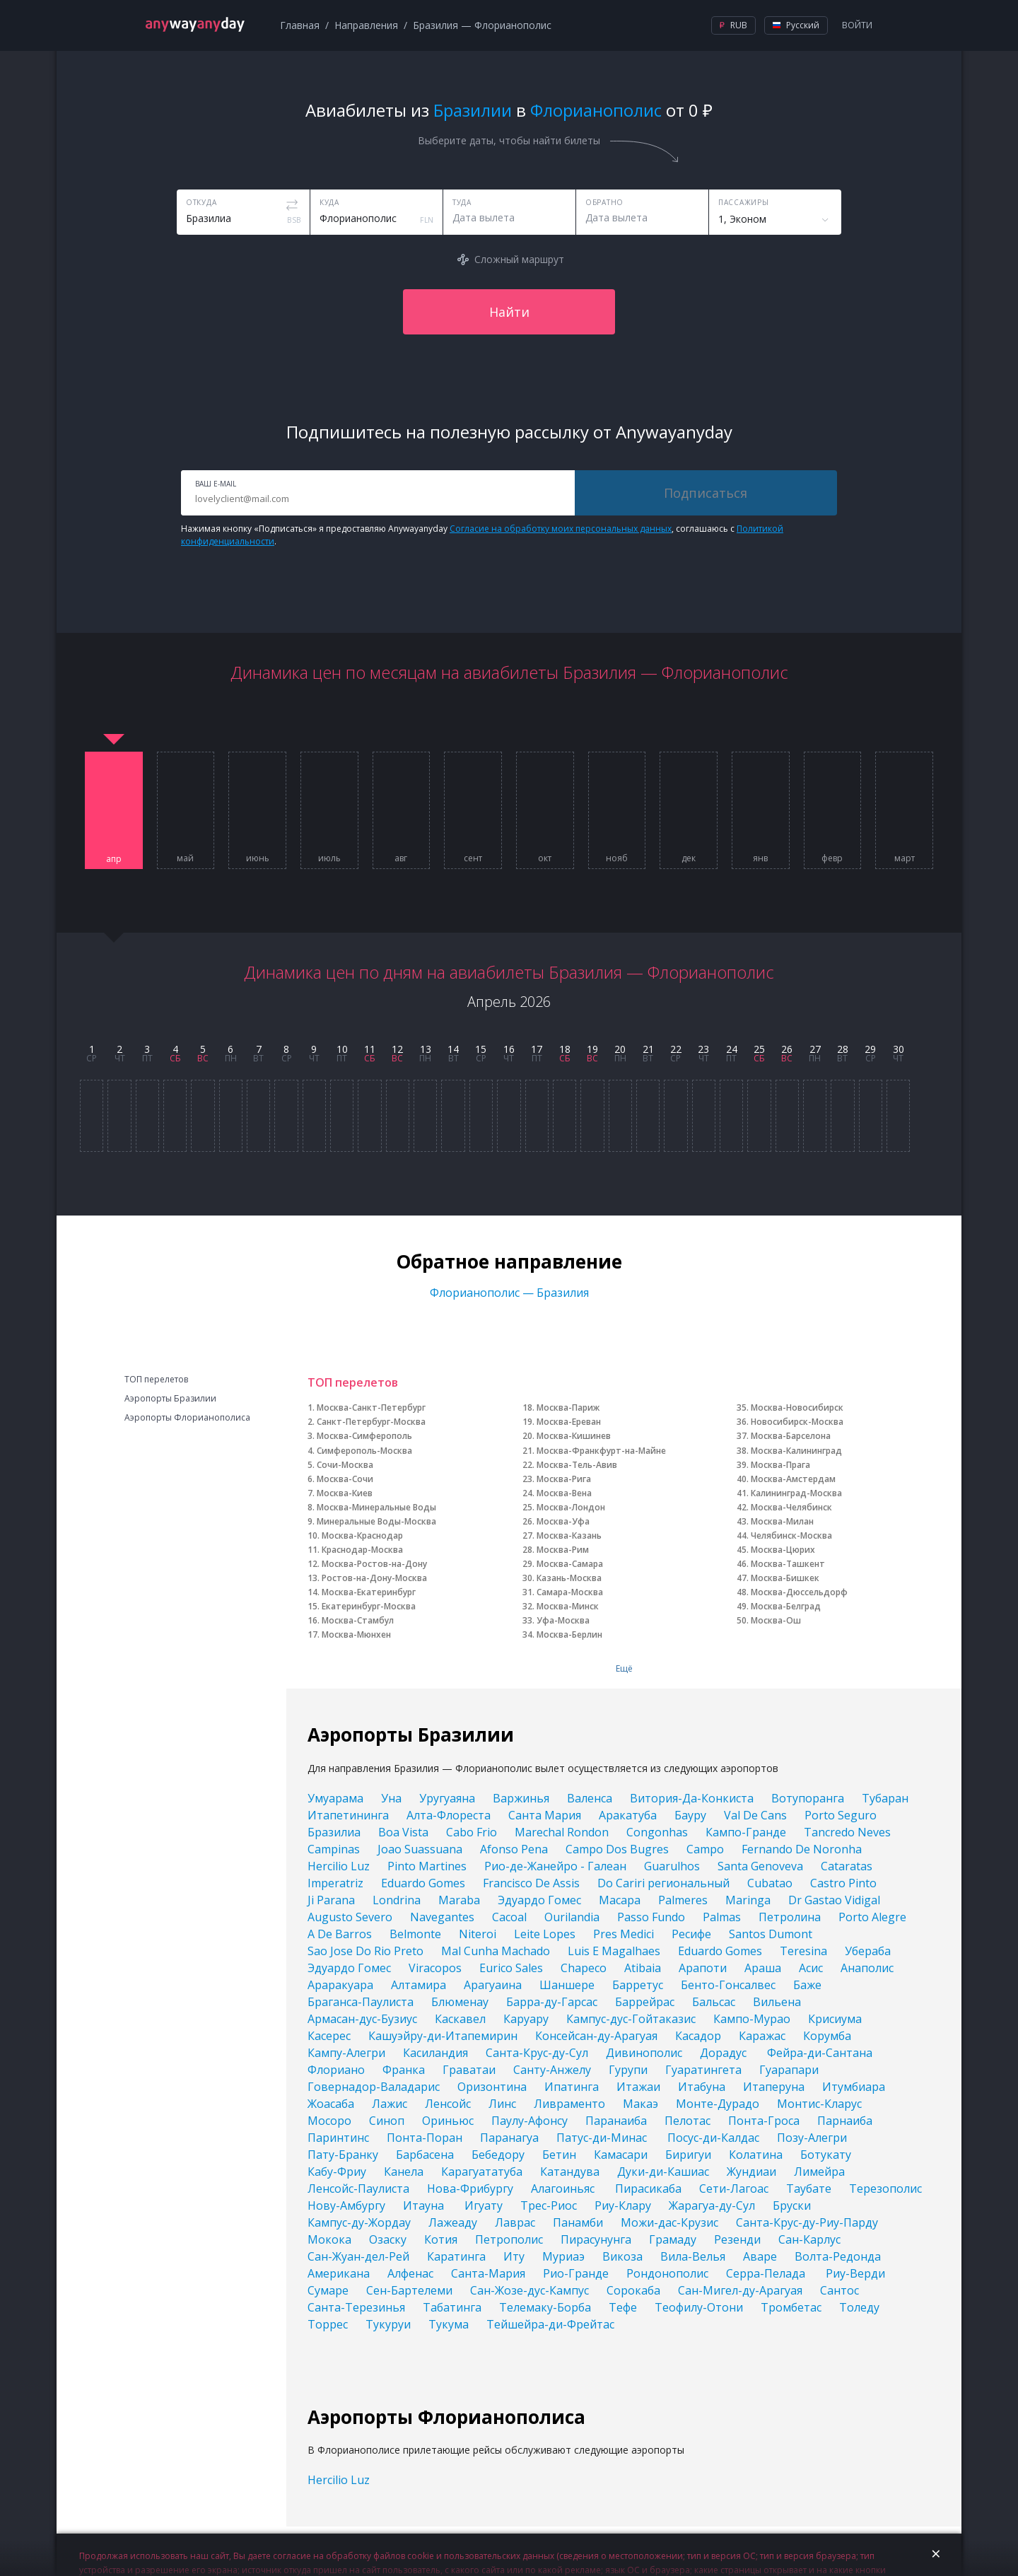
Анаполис (867, 1968)
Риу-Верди (855, 2273)
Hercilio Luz (339, 1866)
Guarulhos (672, 1866)
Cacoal (509, 1917)
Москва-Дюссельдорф (799, 1592)
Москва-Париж (568, 1407)
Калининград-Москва (796, 1493)
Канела (403, 2171)
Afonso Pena (514, 1849)
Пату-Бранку (343, 2154)
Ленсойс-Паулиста (358, 2188)
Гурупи (628, 2069)
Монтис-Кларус (819, 2103)
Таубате (808, 2188)
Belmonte (415, 1934)
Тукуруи (388, 2324)
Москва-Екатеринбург (369, 1592)
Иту (514, 2256)
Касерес (329, 2036)
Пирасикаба (648, 2188)
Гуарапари (790, 2069)
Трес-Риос (548, 2205)
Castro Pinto (843, 1883)
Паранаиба (616, 2120)
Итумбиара (853, 2086)
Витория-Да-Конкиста (692, 1798)
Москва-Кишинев (574, 1436)
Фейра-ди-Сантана (819, 2053)
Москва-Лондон (571, 1507)
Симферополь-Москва (364, 1451)
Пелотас (687, 2120)
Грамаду (672, 2239)
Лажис (389, 2103)
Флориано (336, 2069)
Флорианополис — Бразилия (509, 1292)
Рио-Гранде (576, 2273)
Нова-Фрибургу (470, 2188)
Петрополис (509, 2239)
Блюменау (459, 2002)
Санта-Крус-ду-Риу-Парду (807, 2222)
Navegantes (442, 1917)
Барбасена (425, 2154)
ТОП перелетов (156, 1380)
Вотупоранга (807, 1798)
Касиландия (435, 2053)
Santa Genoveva (760, 1866)
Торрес (328, 2324)
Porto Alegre (872, 1917)
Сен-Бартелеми (409, 2290)
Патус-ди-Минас (603, 2137)
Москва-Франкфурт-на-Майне (601, 1451)
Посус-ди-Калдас (713, 2137)
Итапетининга (348, 1815)
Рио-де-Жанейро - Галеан (555, 1866)
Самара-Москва (570, 1592)
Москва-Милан (782, 1521)
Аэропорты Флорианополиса (187, 1418)
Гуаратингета (703, 2069)
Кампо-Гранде (746, 1832)
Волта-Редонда (839, 2256)
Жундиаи (751, 2171)
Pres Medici (623, 1934)
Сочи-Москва (345, 1465)
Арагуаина (493, 1985)
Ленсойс (448, 2103)
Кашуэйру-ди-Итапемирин (442, 2036)
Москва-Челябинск (791, 1507)
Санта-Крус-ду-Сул (537, 2053)
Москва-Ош (776, 1620)
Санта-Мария (488, 2273)
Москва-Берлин (569, 1634)
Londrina (397, 1900)
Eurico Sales (511, 1968)
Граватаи (469, 2069)
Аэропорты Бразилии (170, 1399)
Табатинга (452, 2307)
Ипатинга (571, 2086)
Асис (811, 1968)
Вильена (778, 2002)
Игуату (483, 2205)
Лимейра (819, 2171)
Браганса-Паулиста (361, 2002)
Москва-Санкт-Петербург (371, 1407)
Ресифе (691, 1934)
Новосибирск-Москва (797, 1422)
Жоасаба (331, 2103)
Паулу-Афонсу (529, 2120)
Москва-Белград (786, 1606)
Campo (705, 1849)
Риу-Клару (623, 2205)
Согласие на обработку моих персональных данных (561, 529)
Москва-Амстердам (793, 1479)
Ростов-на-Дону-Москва (374, 1578)
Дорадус (724, 2053)
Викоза (622, 2256)
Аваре (760, 2256)
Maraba (459, 1900)
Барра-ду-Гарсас (551, 2002)
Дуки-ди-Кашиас (663, 2171)
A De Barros (340, 1934)
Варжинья (521, 1798)
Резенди (737, 2239)
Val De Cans (755, 1815)
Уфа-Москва (563, 1620)
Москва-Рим (563, 1550)
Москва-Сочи (345, 1479)
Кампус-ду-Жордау (359, 2222)
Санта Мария (544, 1815)
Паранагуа (509, 2137)
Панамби (578, 2222)
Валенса (589, 1798)
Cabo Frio (471, 1832)
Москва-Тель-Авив (577, 1465)
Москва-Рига (564, 1479)
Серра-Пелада (767, 2273)
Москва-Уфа (563, 1521)
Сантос (839, 2290)
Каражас (762, 2036)
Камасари (621, 2154)
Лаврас (515, 2222)
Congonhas (657, 1832)
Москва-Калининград (796, 1451)
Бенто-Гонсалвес (728, 1985)
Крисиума (835, 2019)
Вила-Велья (692, 2256)
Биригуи (688, 2154)
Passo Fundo (651, 1917)
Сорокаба (633, 2290)
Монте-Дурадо (717, 2103)
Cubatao (769, 1883)
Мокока (329, 2239)
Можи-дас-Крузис (669, 2222)
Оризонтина (492, 2086)
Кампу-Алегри (346, 2053)
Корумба (827, 2036)
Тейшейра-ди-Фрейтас (550, 2324)
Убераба (868, 1951)
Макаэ (640, 2103)
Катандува (569, 2171)
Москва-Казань (569, 1535)
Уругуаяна (447, 1798)
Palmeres (683, 1900)
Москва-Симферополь (364, 1436)
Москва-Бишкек (785, 1578)
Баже (807, 1985)
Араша (762, 1968)
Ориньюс (448, 2120)
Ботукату (825, 2154)
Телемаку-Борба (545, 2307)
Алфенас (410, 2273)
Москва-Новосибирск (797, 1407)
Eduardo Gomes (423, 1883)
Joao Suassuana (420, 1849)
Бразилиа (334, 1832)
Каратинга (456, 2256)
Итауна (425, 2205)
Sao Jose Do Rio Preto (365, 1951)
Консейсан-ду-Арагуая (596, 2036)
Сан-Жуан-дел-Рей (358, 2256)
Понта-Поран (424, 2137)
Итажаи (638, 2086)
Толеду (859, 2307)
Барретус (637, 1985)
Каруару (526, 2019)
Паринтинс (338, 2137)
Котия (440, 2239)
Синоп (386, 2120)
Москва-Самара (570, 1564)
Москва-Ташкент (788, 1564)
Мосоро (329, 2120)
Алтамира (418, 1985)
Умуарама (335, 1798)
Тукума (448, 2324)
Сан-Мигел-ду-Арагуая (740, 2290)
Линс (502, 2103)
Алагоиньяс (564, 2188)
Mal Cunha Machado (495, 1951)
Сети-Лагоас (733, 2188)
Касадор (698, 2036)
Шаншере (567, 1985)
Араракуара (340, 1985)
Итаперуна (774, 2086)
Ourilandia (571, 1917)
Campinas (334, 1849)
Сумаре (328, 2290)
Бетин (559, 2154)
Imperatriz (335, 1883)
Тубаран (885, 1798)
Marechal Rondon (562, 1832)
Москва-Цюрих (783, 1550)
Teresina (803, 1951)
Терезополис (885, 2188)
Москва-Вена (564, 1493)
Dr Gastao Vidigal (834, 1900)
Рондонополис (667, 2273)
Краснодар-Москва (362, 1550)
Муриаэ (563, 2256)
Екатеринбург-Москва (369, 1606)
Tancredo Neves (847, 1832)
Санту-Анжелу (552, 2069)
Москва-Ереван (569, 1422)
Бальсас (713, 2002)
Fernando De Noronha (802, 1849)
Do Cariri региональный (663, 1883)
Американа (339, 2273)
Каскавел (460, 2019)
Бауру (690, 1815)
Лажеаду (452, 2222)
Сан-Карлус (809, 2239)
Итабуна (701, 2086)
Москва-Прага (780, 1465)
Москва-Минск (568, 1606)
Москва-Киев (345, 1493)
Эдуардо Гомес (539, 1900)
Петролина (790, 1917)
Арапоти (703, 1968)
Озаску (387, 2239)
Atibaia (642, 1968)
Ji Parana (331, 1900)
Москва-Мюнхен (356, 1634)
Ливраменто (569, 2103)
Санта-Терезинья (356, 2307)
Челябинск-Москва (791, 1535)
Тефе (623, 2307)
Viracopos (435, 1968)
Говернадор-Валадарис (374, 2086)
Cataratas (846, 1866)
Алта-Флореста (448, 1815)
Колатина (756, 2154)
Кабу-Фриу (337, 2171)
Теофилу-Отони (699, 2307)
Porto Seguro (841, 1815)
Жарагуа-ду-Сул (712, 2205)
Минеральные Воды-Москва (376, 1521)
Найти (509, 311)
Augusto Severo (350, 1917)
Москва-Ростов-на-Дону (374, 1564)
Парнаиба (844, 2120)
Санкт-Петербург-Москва (371, 1422)
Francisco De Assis (531, 1883)
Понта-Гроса (764, 2120)
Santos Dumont (770, 1934)
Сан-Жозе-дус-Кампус (529, 2290)
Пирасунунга (596, 2239)
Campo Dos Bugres (617, 1849)
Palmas (722, 1917)
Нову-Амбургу (346, 2205)
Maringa (748, 1900)
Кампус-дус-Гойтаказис (631, 2019)
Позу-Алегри (812, 2137)
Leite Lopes (544, 1934)
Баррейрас (644, 2002)
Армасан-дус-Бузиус (362, 2019)
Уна (391, 1798)
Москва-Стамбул (358, 1620)
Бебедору (498, 2154)
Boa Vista (403, 1832)
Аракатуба (628, 1815)
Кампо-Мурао (751, 2019)
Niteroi (477, 1934)
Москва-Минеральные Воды (376, 1507)
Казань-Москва (569, 1578)
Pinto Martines (427, 1866)
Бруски (793, 2205)
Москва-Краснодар (362, 1535)
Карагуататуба (481, 2171)
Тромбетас (791, 2307)
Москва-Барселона (791, 1436)
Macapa (619, 1900)
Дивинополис (644, 2053)
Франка (403, 2069)
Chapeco (584, 1968)
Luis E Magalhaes (614, 1951)
